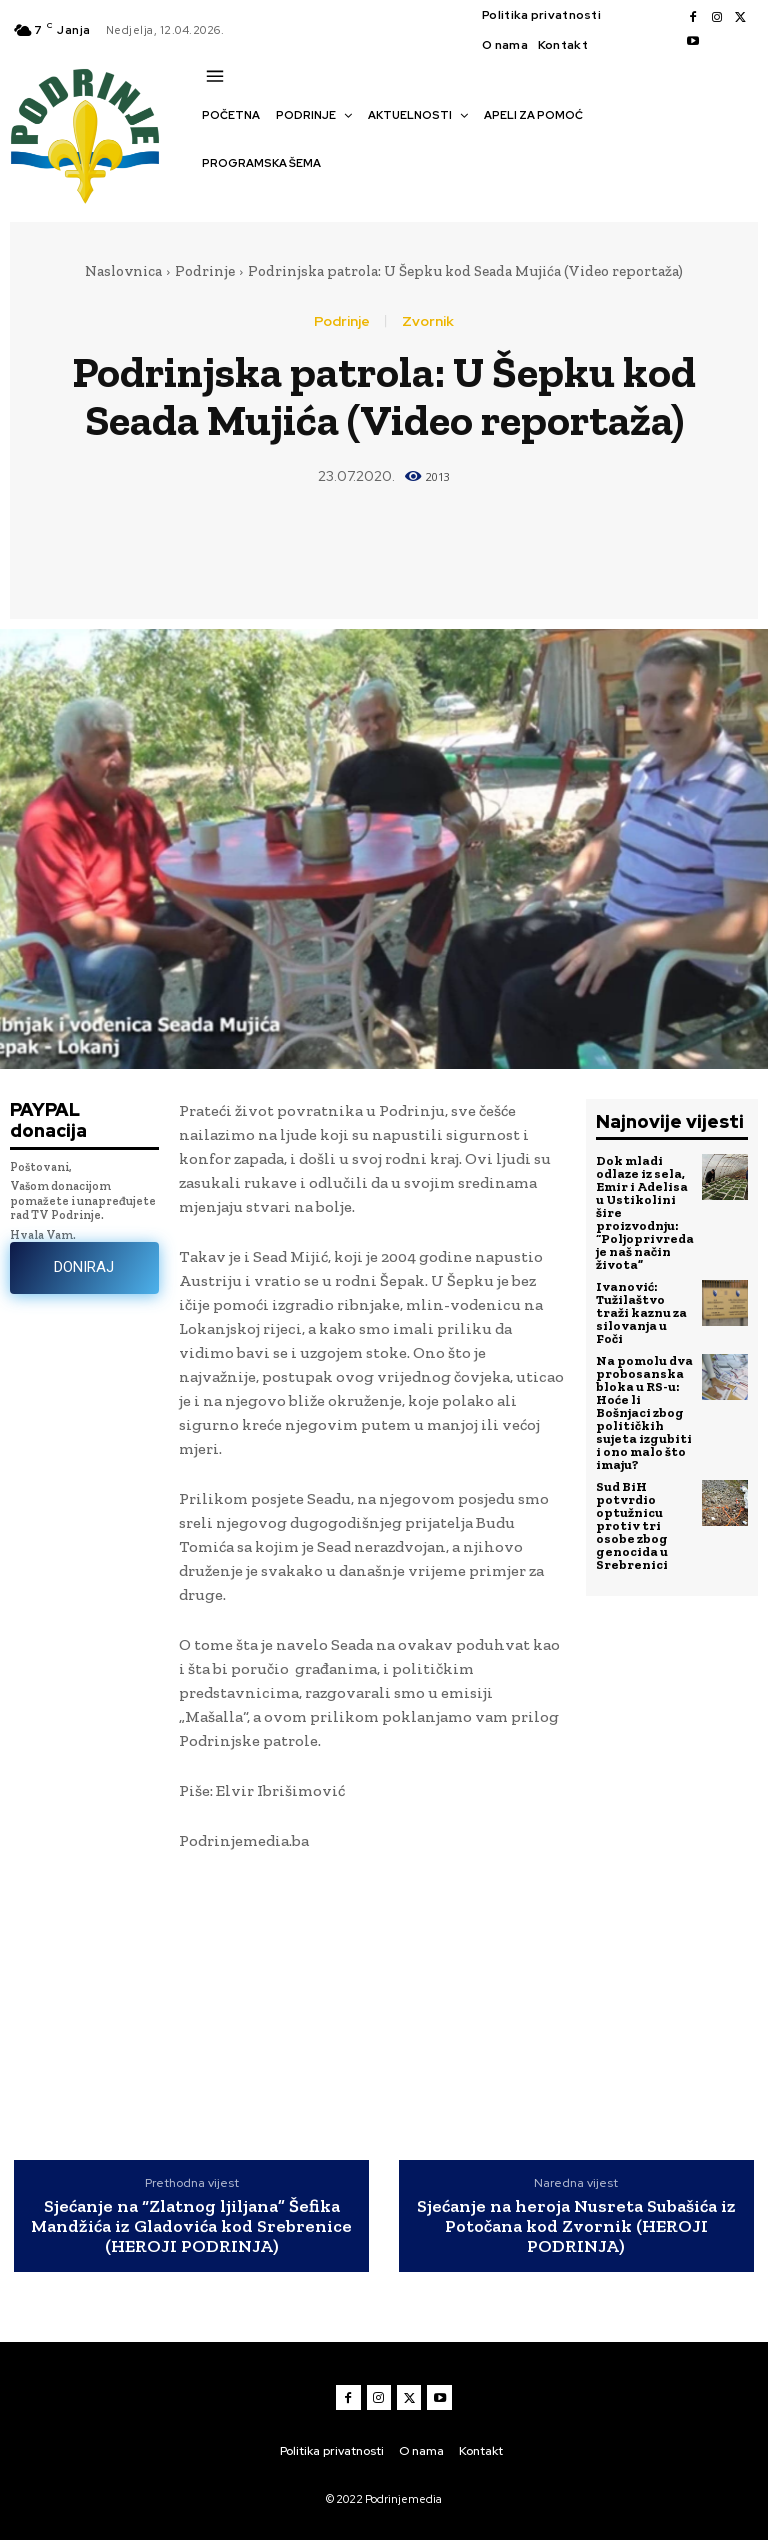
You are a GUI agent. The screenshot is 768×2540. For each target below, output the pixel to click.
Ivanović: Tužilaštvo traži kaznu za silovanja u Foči (641, 1312)
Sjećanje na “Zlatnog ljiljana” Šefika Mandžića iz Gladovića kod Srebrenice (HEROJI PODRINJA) (191, 2226)
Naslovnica (123, 271)
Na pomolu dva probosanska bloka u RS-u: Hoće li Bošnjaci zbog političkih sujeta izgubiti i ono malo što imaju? (644, 1412)
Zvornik (428, 321)
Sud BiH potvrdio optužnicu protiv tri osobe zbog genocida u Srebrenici (632, 1525)
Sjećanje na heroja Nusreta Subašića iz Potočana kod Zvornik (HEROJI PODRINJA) (576, 2226)
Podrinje (205, 271)
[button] (212, 198)
